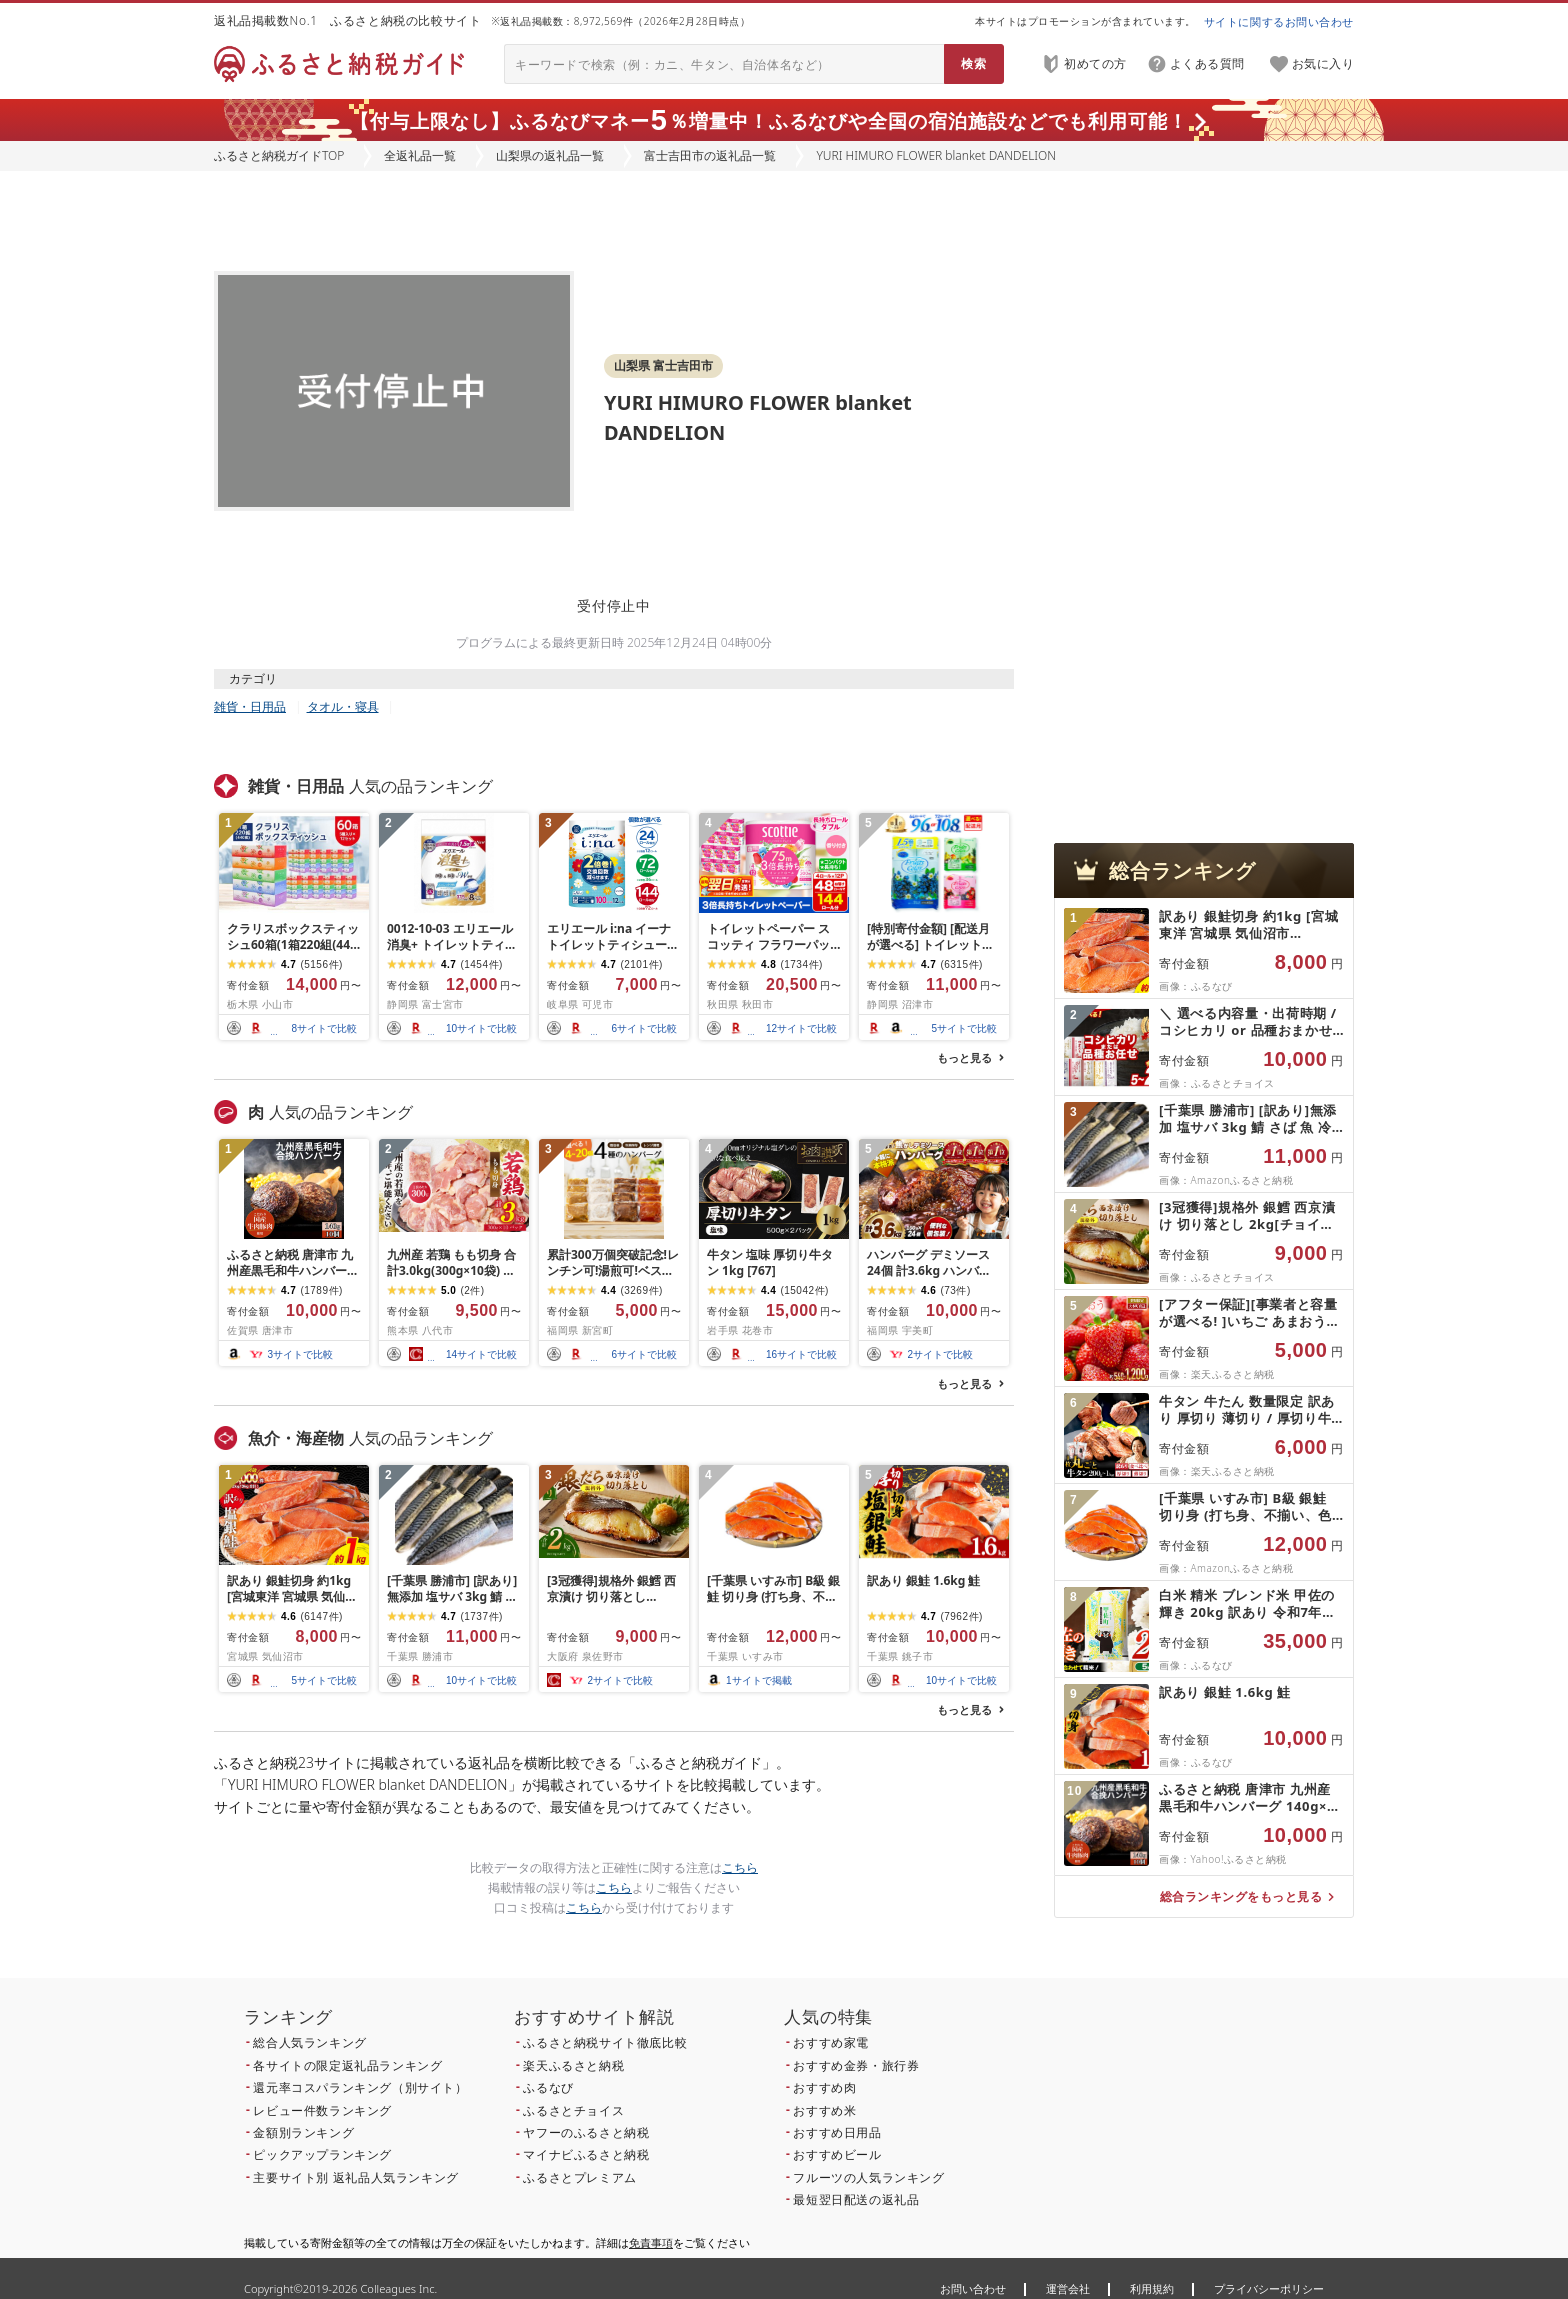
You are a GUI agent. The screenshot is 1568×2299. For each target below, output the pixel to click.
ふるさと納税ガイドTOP (279, 155)
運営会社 (1068, 2288)
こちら (740, 1867)
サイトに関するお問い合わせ (1279, 21)
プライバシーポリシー (1269, 2288)
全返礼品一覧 (420, 155)
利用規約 (1152, 2288)
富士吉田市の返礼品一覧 (710, 155)
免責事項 (651, 2242)
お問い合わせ (973, 2288)
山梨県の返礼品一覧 (550, 155)
